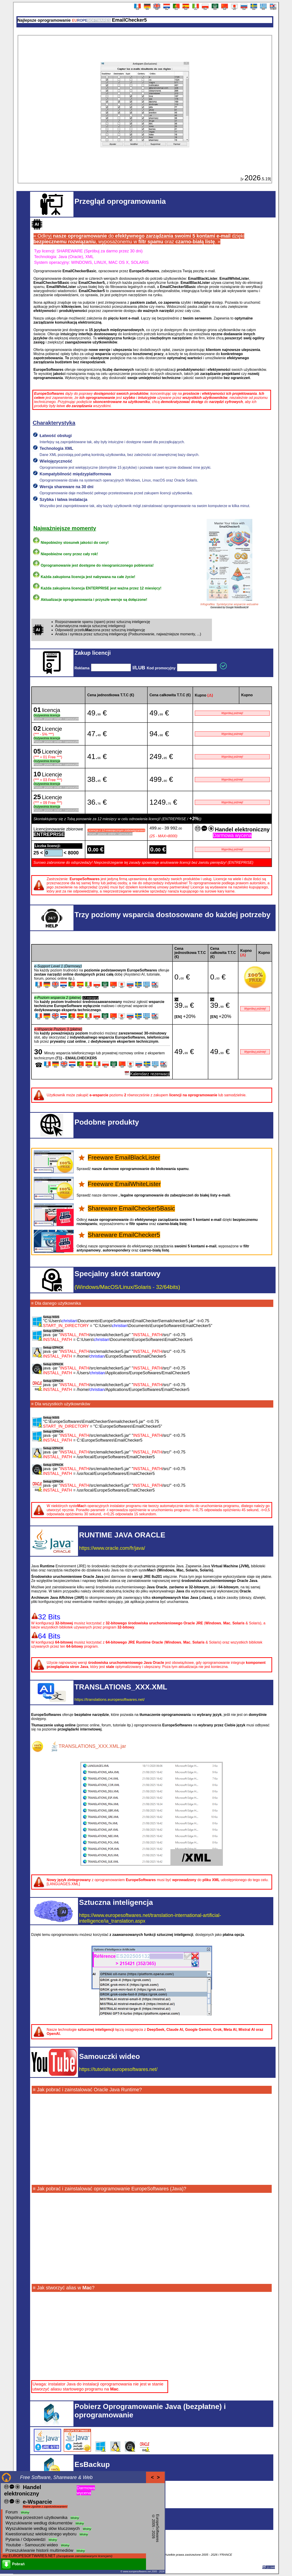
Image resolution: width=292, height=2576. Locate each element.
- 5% (43, 734)
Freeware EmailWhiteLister (124, 1184)
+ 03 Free (48, 780)
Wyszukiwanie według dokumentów (38, 2523)
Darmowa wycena (86, 2490)
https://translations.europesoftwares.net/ (110, 1699)
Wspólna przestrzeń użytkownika (36, 2517)
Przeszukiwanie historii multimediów (39, 2550)
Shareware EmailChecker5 (124, 1234)
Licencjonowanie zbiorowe (58, 829)
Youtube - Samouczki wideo (31, 2544)
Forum (11, 2512)
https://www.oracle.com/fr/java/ (112, 1548)
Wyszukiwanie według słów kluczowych (42, 2528)
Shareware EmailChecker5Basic (131, 1208)
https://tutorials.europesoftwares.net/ (118, 2069)
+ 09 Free (48, 803)
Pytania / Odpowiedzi (25, 2539)
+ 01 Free (48, 757)
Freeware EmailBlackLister (124, 1157)
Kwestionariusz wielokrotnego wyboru (40, 2533)
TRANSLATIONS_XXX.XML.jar (92, 1746)
